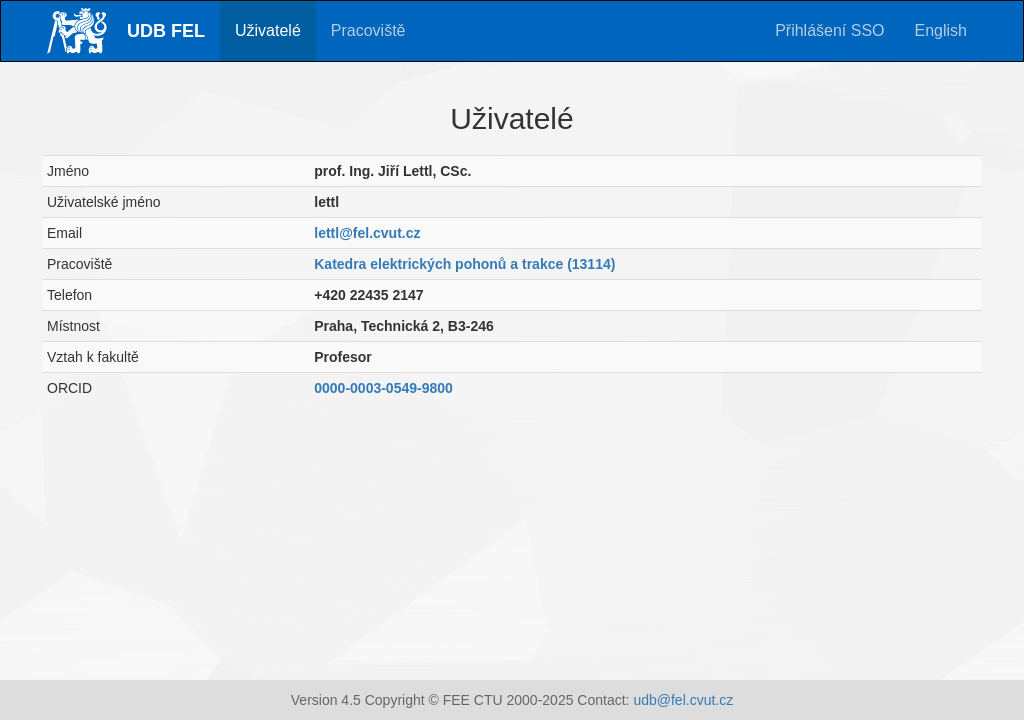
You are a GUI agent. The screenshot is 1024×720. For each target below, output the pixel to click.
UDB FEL (166, 31)
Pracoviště (368, 30)
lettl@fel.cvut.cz (367, 233)
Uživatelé (268, 30)
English (941, 30)
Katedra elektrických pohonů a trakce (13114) (464, 264)
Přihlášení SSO (829, 30)
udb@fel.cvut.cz (683, 700)
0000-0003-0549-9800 (383, 388)
